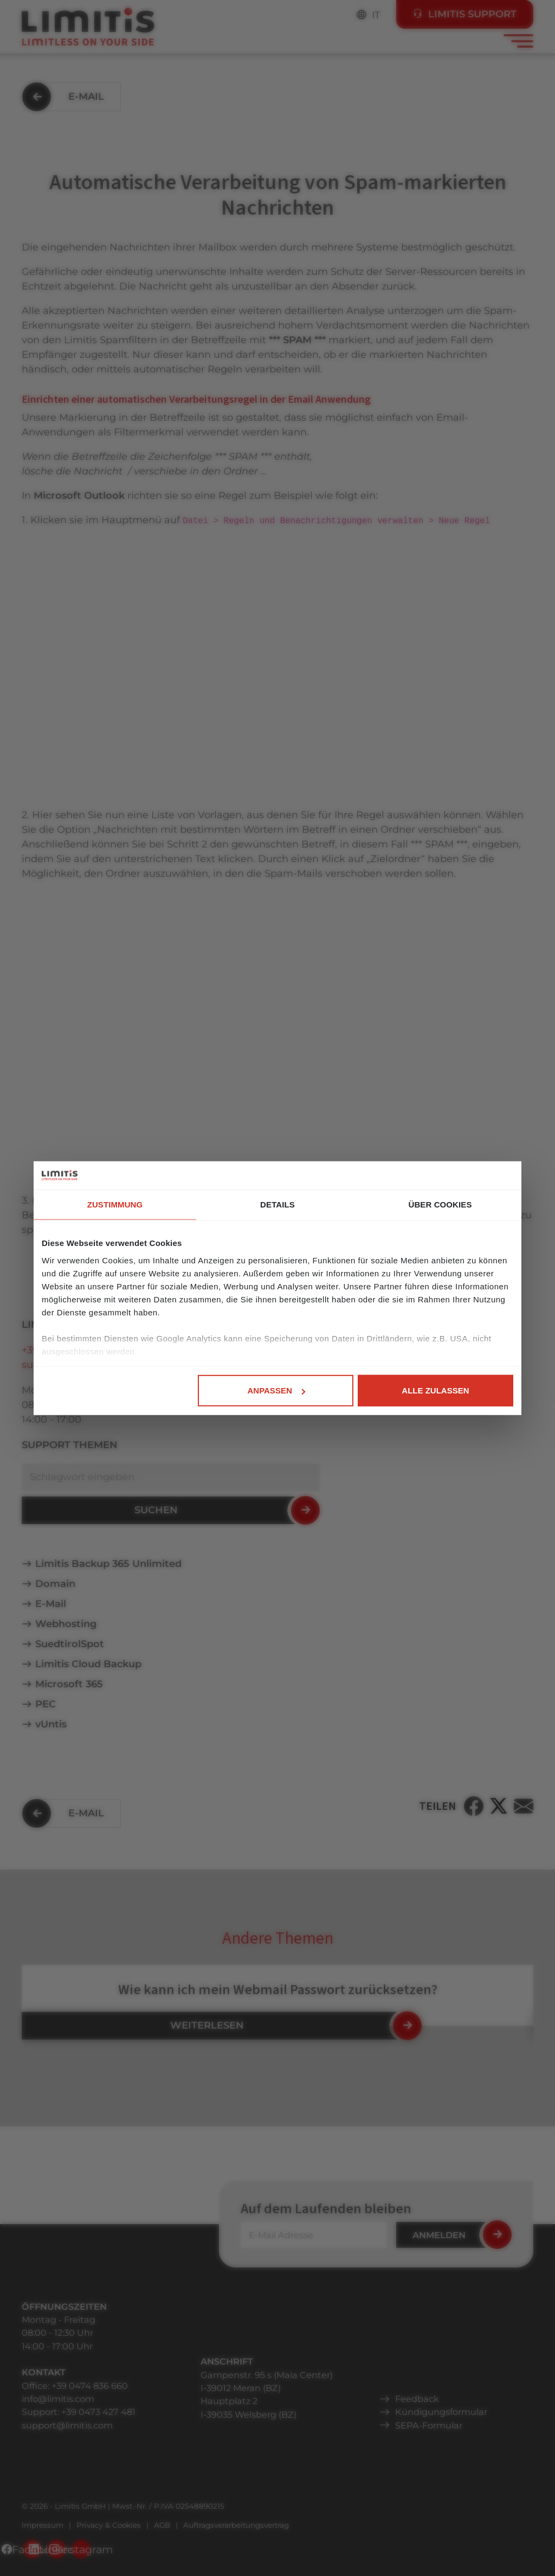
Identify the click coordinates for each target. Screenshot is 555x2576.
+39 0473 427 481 (98, 2411)
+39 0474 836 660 (89, 2385)
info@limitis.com (58, 2398)
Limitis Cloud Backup (88, 1664)
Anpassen (276, 1390)
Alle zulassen (435, 1390)
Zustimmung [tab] (115, 1204)
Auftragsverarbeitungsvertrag (236, 2525)
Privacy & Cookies (108, 2525)
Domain (55, 1584)
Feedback (417, 2398)
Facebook (32, 2549)
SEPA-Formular (428, 2425)
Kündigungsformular (441, 2411)
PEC (45, 1704)
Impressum (42, 2525)
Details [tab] (277, 1204)
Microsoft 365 (69, 1684)
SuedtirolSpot (69, 1644)
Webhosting (65, 1624)
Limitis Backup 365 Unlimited (108, 1564)
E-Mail (50, 1604)
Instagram (81, 2549)
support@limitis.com (67, 2425)
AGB (162, 2525)
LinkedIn (56, 2549)
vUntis (51, 1724)
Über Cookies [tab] (440, 1204)
